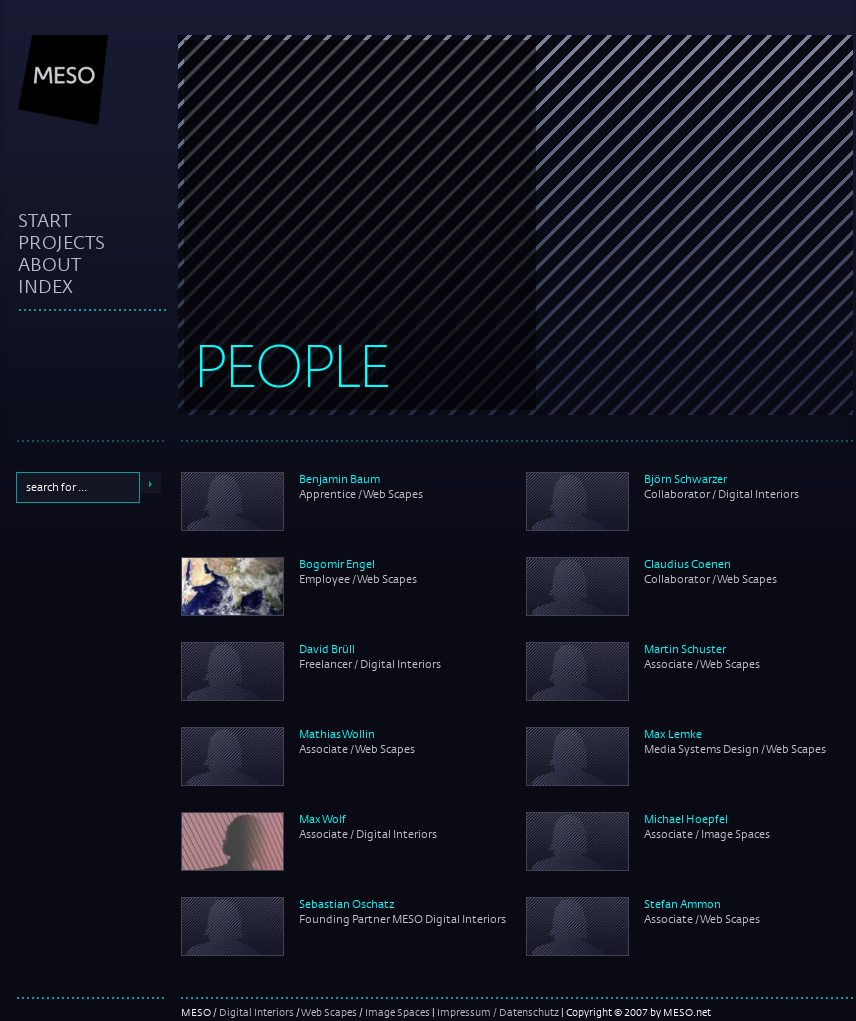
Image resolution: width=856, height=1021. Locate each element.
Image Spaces (397, 1012)
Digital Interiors (256, 1012)
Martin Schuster (685, 649)
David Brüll (327, 649)
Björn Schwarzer (685, 479)
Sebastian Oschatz (346, 904)
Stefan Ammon (682, 904)
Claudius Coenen (687, 564)
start (44, 220)
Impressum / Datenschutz (498, 1012)
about (49, 264)
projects (61, 242)
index (45, 286)
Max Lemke (673, 734)
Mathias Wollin (337, 734)
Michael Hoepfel (686, 819)
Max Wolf (322, 819)
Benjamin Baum (339, 479)
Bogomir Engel (337, 564)
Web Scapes (329, 1012)
